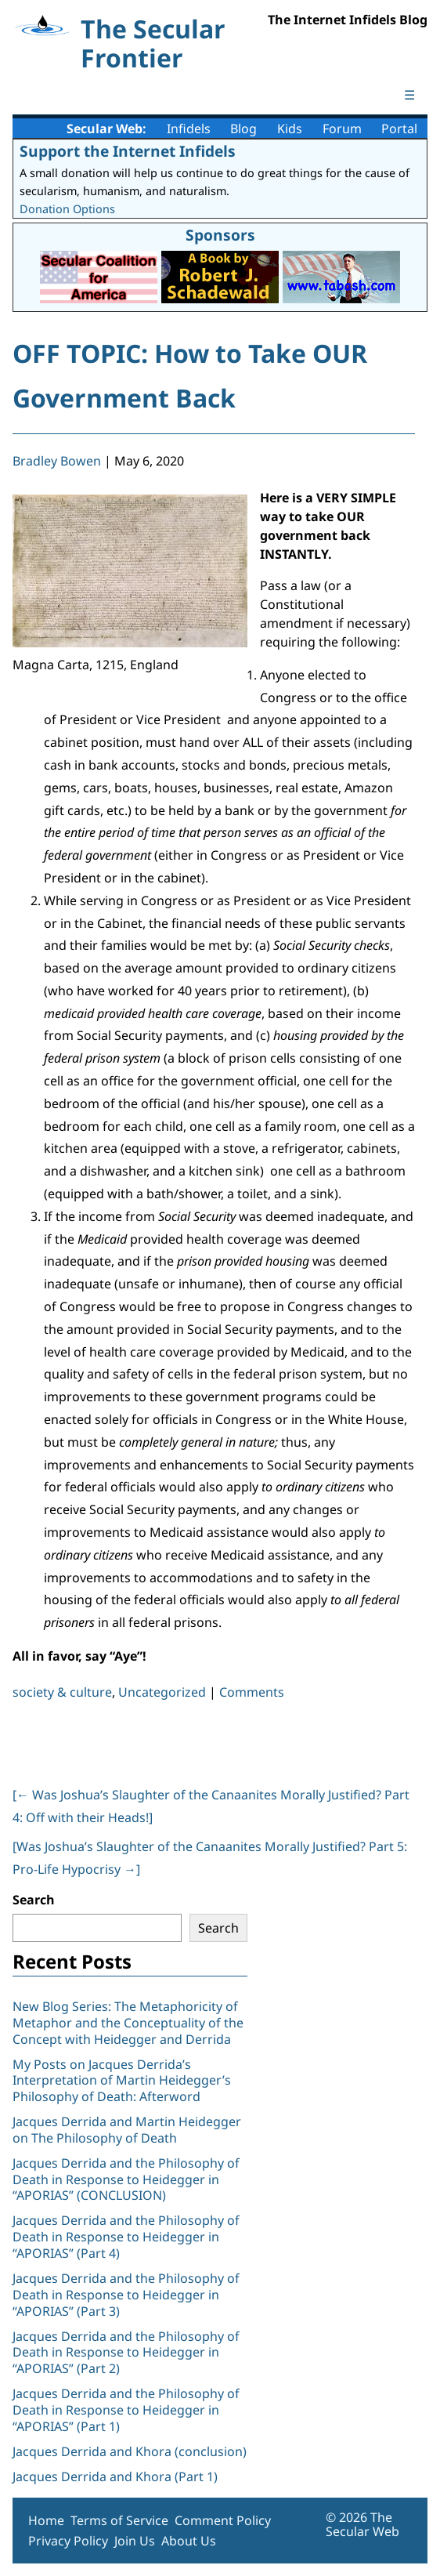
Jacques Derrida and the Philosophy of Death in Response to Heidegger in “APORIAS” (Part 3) (126, 2295)
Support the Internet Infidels (128, 150)
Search (34, 1900)
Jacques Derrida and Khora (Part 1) (115, 2476)
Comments (251, 1692)
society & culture (62, 1692)
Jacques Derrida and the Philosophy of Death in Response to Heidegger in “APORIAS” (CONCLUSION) (126, 2179)
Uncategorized (162, 1692)
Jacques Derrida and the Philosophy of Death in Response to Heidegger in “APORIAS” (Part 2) (126, 2353)
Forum (342, 128)
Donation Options (67, 208)
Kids (289, 128)
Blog (243, 128)
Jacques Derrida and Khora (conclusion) (130, 2451)
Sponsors (220, 234)
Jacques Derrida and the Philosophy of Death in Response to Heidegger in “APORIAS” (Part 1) (126, 2410)
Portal (399, 128)
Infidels (189, 128)
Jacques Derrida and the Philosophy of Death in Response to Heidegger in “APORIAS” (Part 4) (126, 2237)
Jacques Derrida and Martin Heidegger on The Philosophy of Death (127, 2130)
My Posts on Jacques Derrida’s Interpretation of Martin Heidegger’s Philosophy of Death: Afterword (122, 2081)
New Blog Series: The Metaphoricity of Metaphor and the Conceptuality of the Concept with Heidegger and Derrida (128, 2023)
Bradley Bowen (57, 460)
